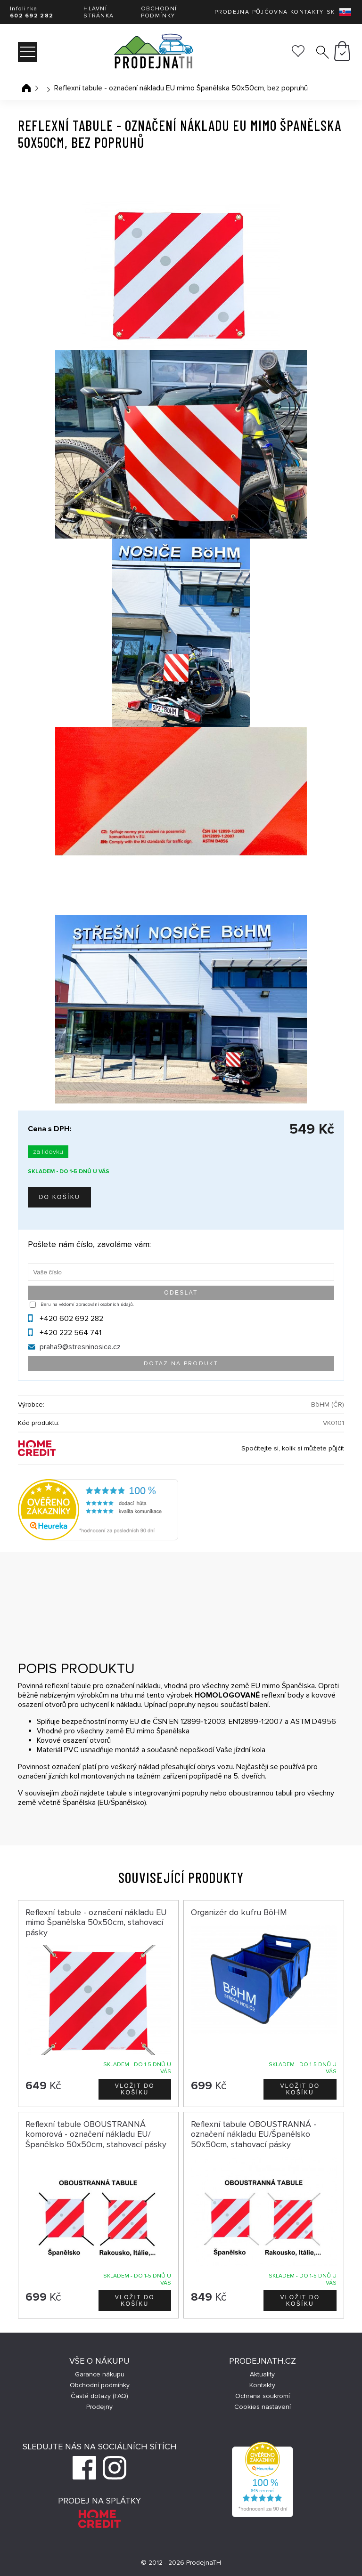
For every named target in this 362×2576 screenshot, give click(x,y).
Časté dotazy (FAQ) (99, 2396)
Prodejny (99, 2407)
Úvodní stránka (26, 88)
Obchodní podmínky (159, 12)
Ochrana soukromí (262, 2396)
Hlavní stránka (98, 12)
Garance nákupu (99, 2374)
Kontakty (306, 12)
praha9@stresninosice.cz (80, 1347)
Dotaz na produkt (181, 1363)
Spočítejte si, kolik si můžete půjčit (292, 1448)
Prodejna (231, 12)
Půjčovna (270, 12)
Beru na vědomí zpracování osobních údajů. (87, 1304)
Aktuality (262, 2374)
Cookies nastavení (262, 2407)
